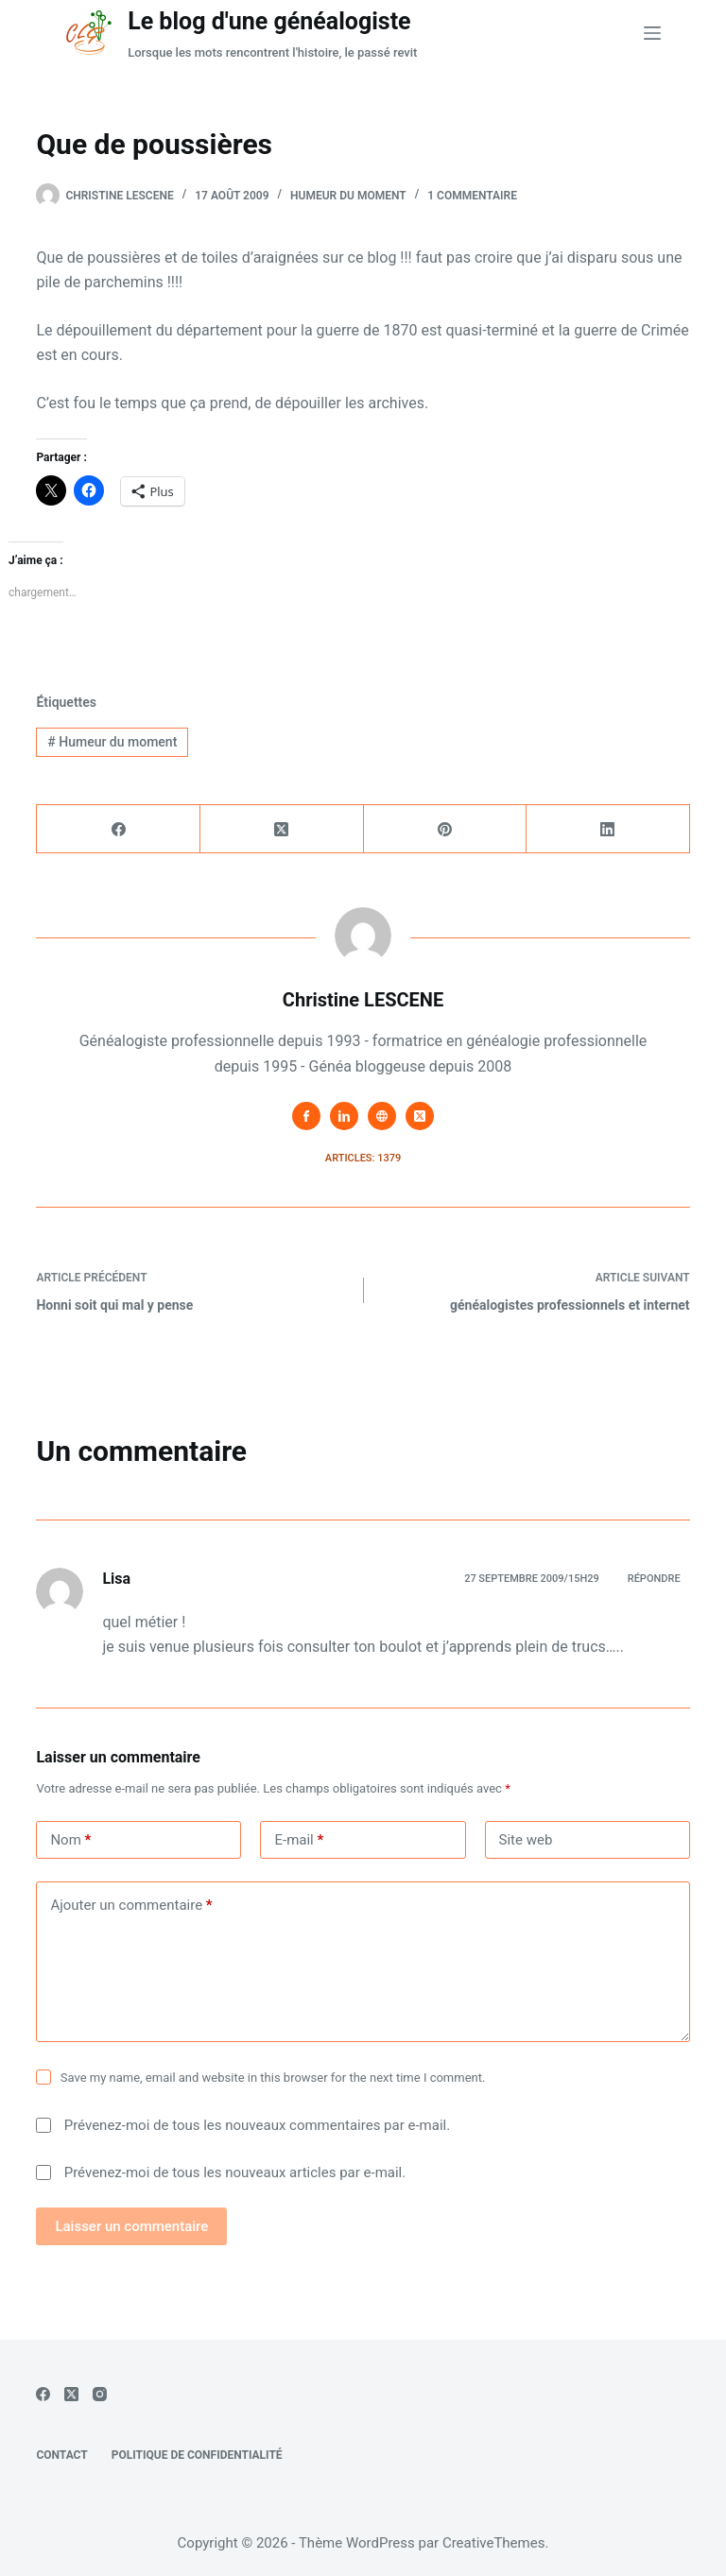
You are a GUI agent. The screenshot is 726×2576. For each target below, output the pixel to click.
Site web (526, 1839)
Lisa (116, 1579)
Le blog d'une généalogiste (269, 21)
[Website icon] (382, 1116)
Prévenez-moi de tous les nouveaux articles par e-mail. (235, 2172)
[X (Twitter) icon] (420, 1116)
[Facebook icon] (306, 1116)
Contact (61, 2455)
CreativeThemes (493, 2542)
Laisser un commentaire (131, 2226)
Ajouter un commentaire (131, 1905)
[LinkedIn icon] (344, 1116)
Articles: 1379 (363, 1158)
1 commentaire (472, 195)
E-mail (298, 1840)
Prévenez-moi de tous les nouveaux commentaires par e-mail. (257, 2125)
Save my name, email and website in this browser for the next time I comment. (273, 2077)
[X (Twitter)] (282, 829)
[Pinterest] (445, 829)
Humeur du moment (348, 195)
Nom (70, 1840)
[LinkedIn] (608, 829)
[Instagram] (100, 2394)
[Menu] (652, 33)
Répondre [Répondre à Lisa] (654, 1578)
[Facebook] (118, 829)
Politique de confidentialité (197, 2455)
